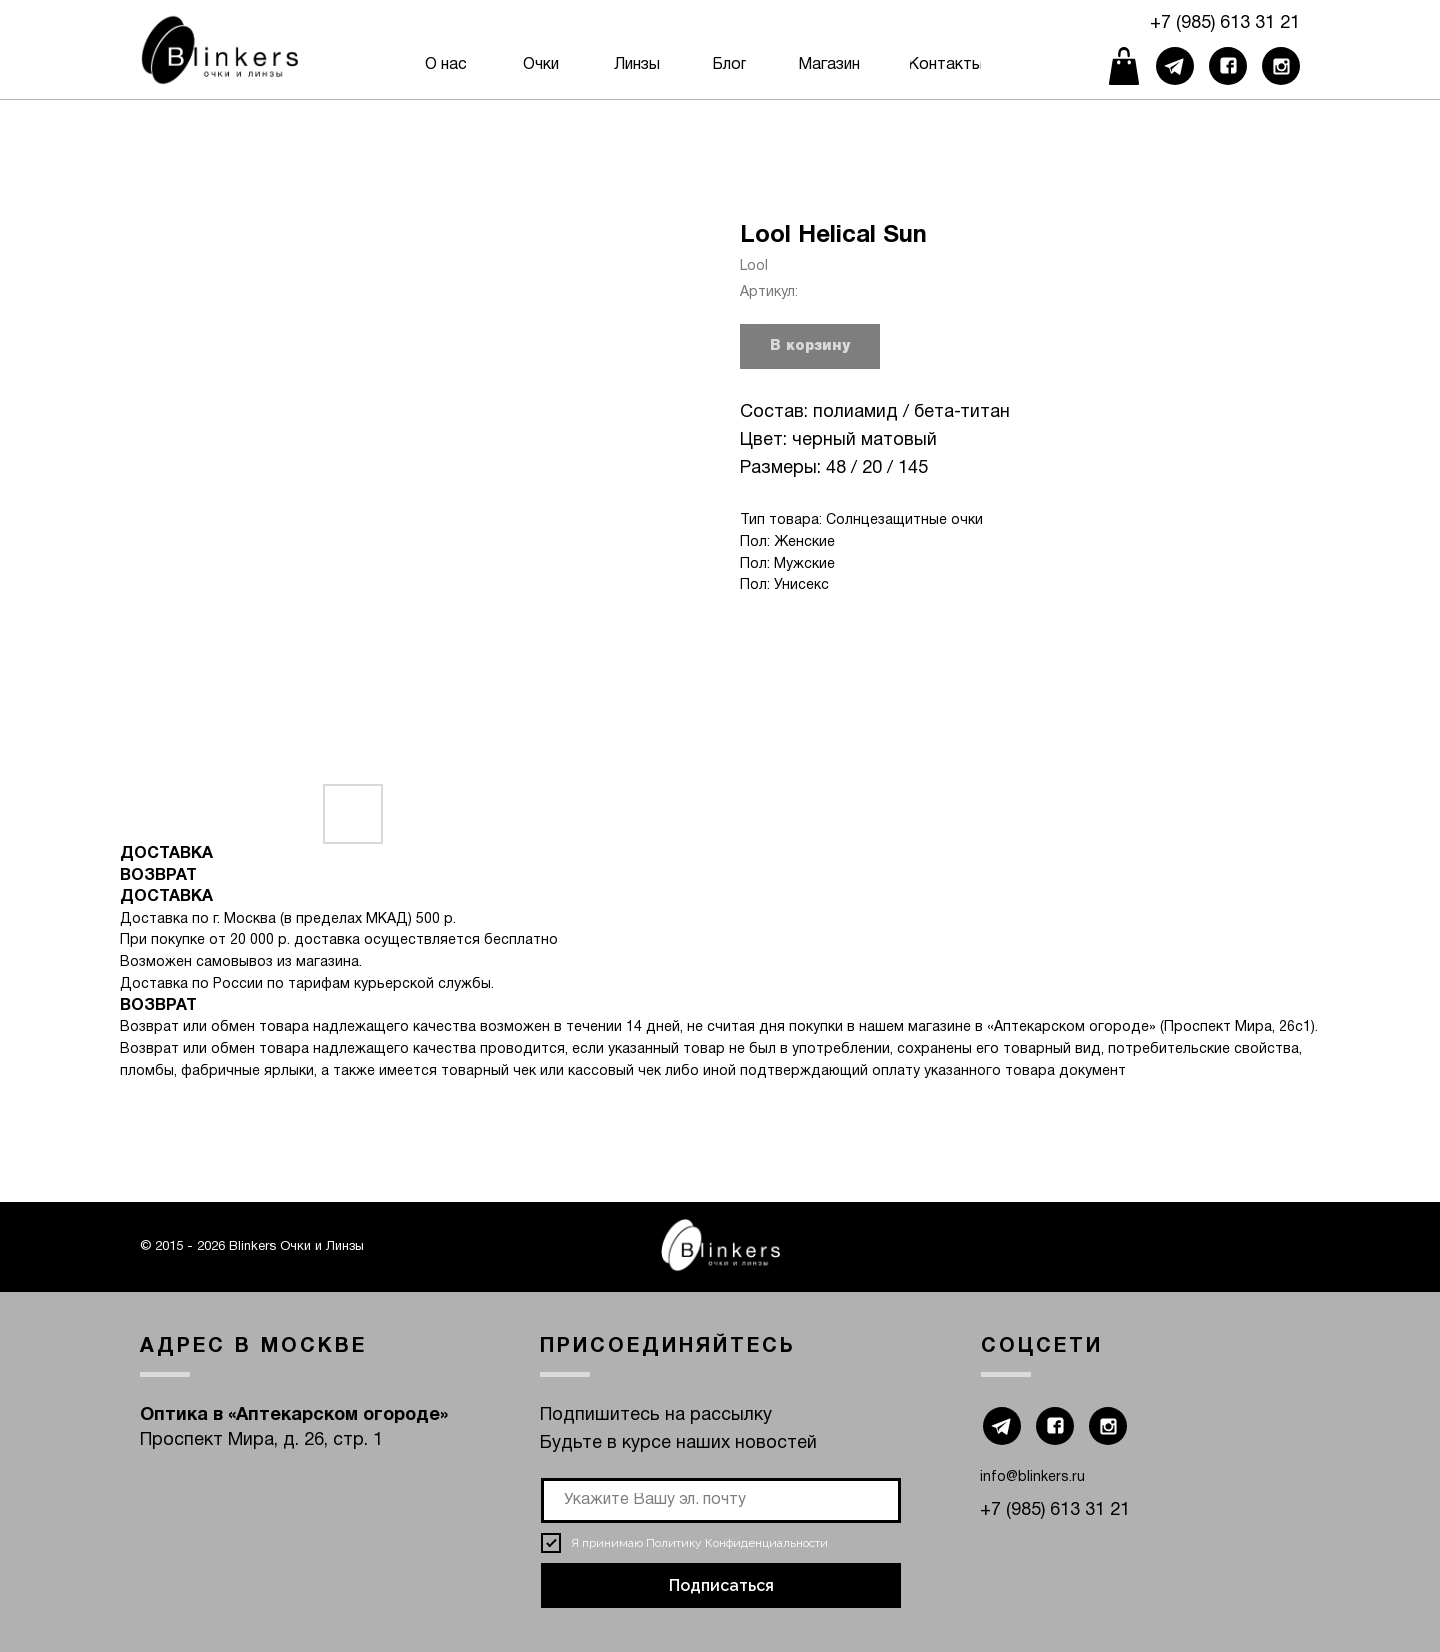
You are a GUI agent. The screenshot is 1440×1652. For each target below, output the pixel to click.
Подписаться (721, 1585)
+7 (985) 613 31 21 (1225, 23)
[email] (721, 1500)
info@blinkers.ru (1032, 1477)
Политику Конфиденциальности (737, 1543)
